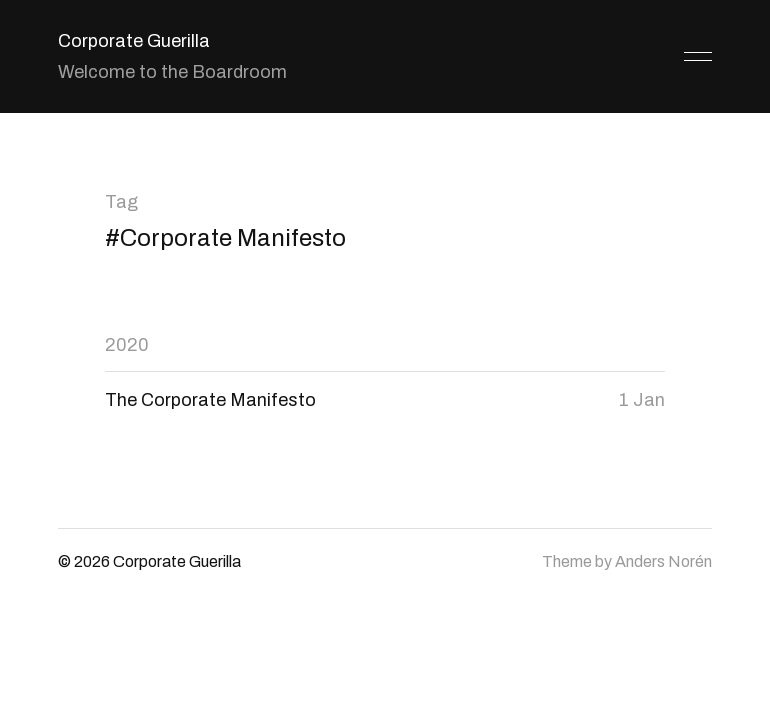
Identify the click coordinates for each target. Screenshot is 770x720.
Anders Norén (663, 561)
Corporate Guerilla (134, 41)
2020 (127, 345)
